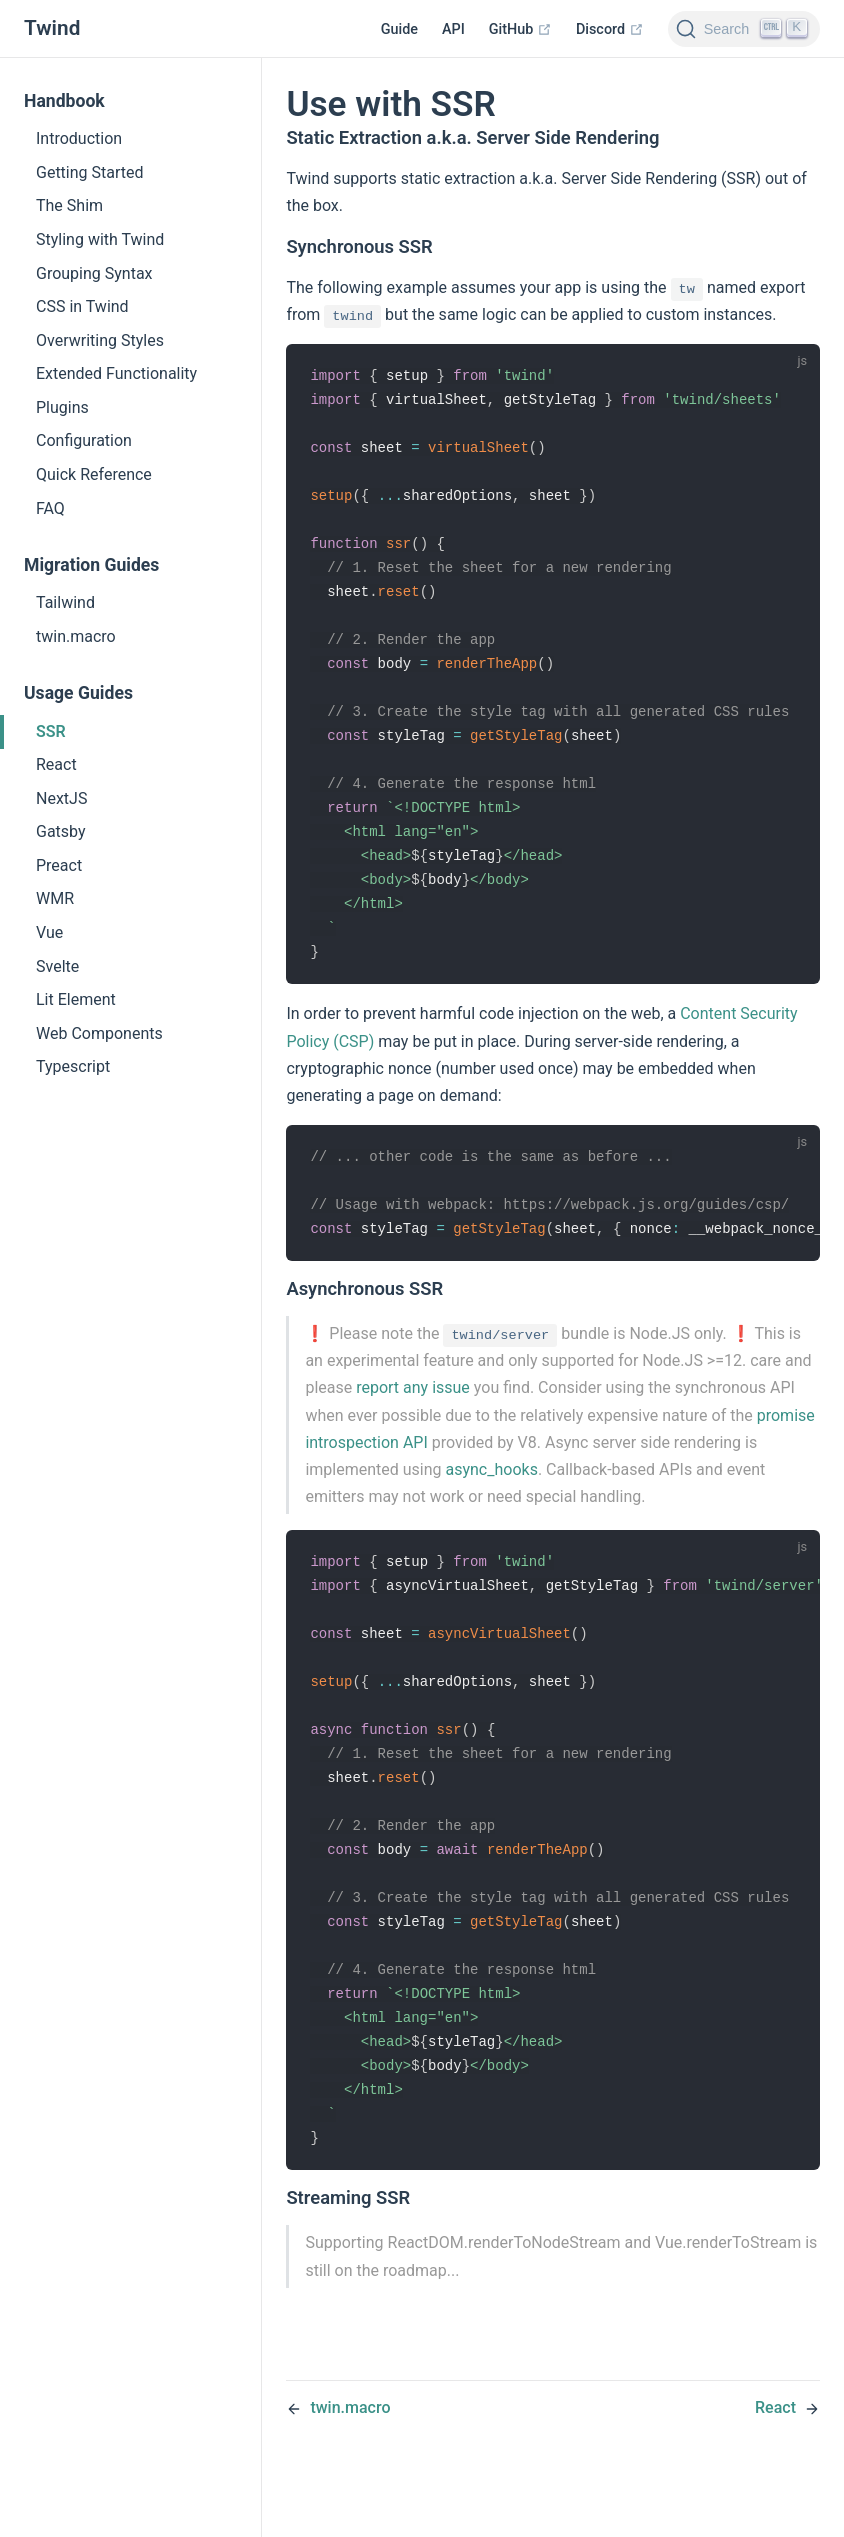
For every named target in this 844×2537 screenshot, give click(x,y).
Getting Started (90, 172)
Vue (49, 932)
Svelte (57, 966)
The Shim (69, 205)
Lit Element (76, 999)
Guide (399, 29)
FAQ (50, 508)
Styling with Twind (100, 239)
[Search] (744, 29)
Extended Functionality (116, 373)
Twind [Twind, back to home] (52, 28)
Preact (59, 865)
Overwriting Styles (100, 340)
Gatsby (61, 831)
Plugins (62, 407)
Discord (610, 29)
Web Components (99, 1033)
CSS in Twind (82, 306)
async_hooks (492, 1498)
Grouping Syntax (94, 273)
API (453, 29)
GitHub (520, 29)
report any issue (413, 1416)
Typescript (73, 1066)
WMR (55, 898)
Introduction (79, 138)
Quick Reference (94, 474)
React (56, 764)
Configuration (84, 440)
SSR (51, 731)
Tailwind (65, 602)
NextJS (61, 798)
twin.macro (76, 636)
